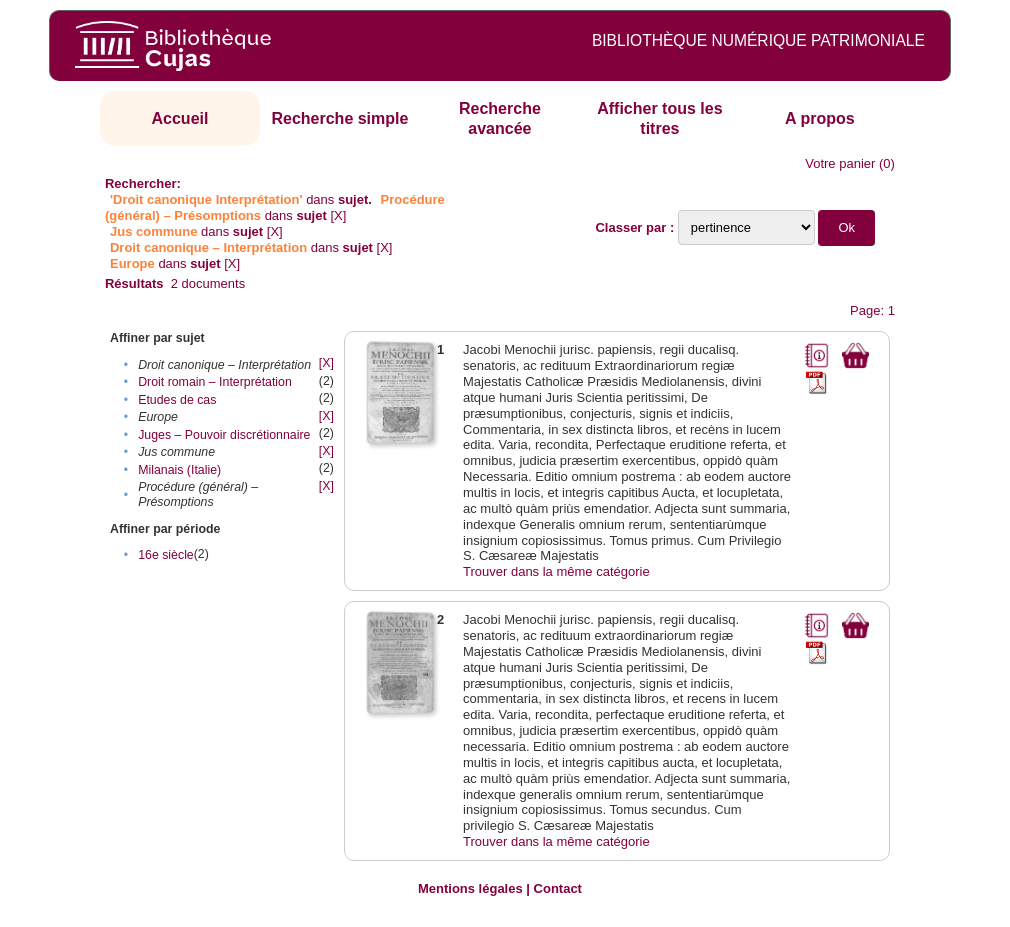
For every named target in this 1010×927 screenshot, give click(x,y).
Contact (558, 888)
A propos (820, 118)
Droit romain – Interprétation (215, 382)
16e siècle (166, 555)
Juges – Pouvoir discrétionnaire (224, 435)
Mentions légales (470, 888)
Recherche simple (339, 118)
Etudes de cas (177, 400)
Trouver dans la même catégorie (556, 571)
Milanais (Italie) (179, 470)
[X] (338, 215)
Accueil (180, 118)
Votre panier (840, 163)
